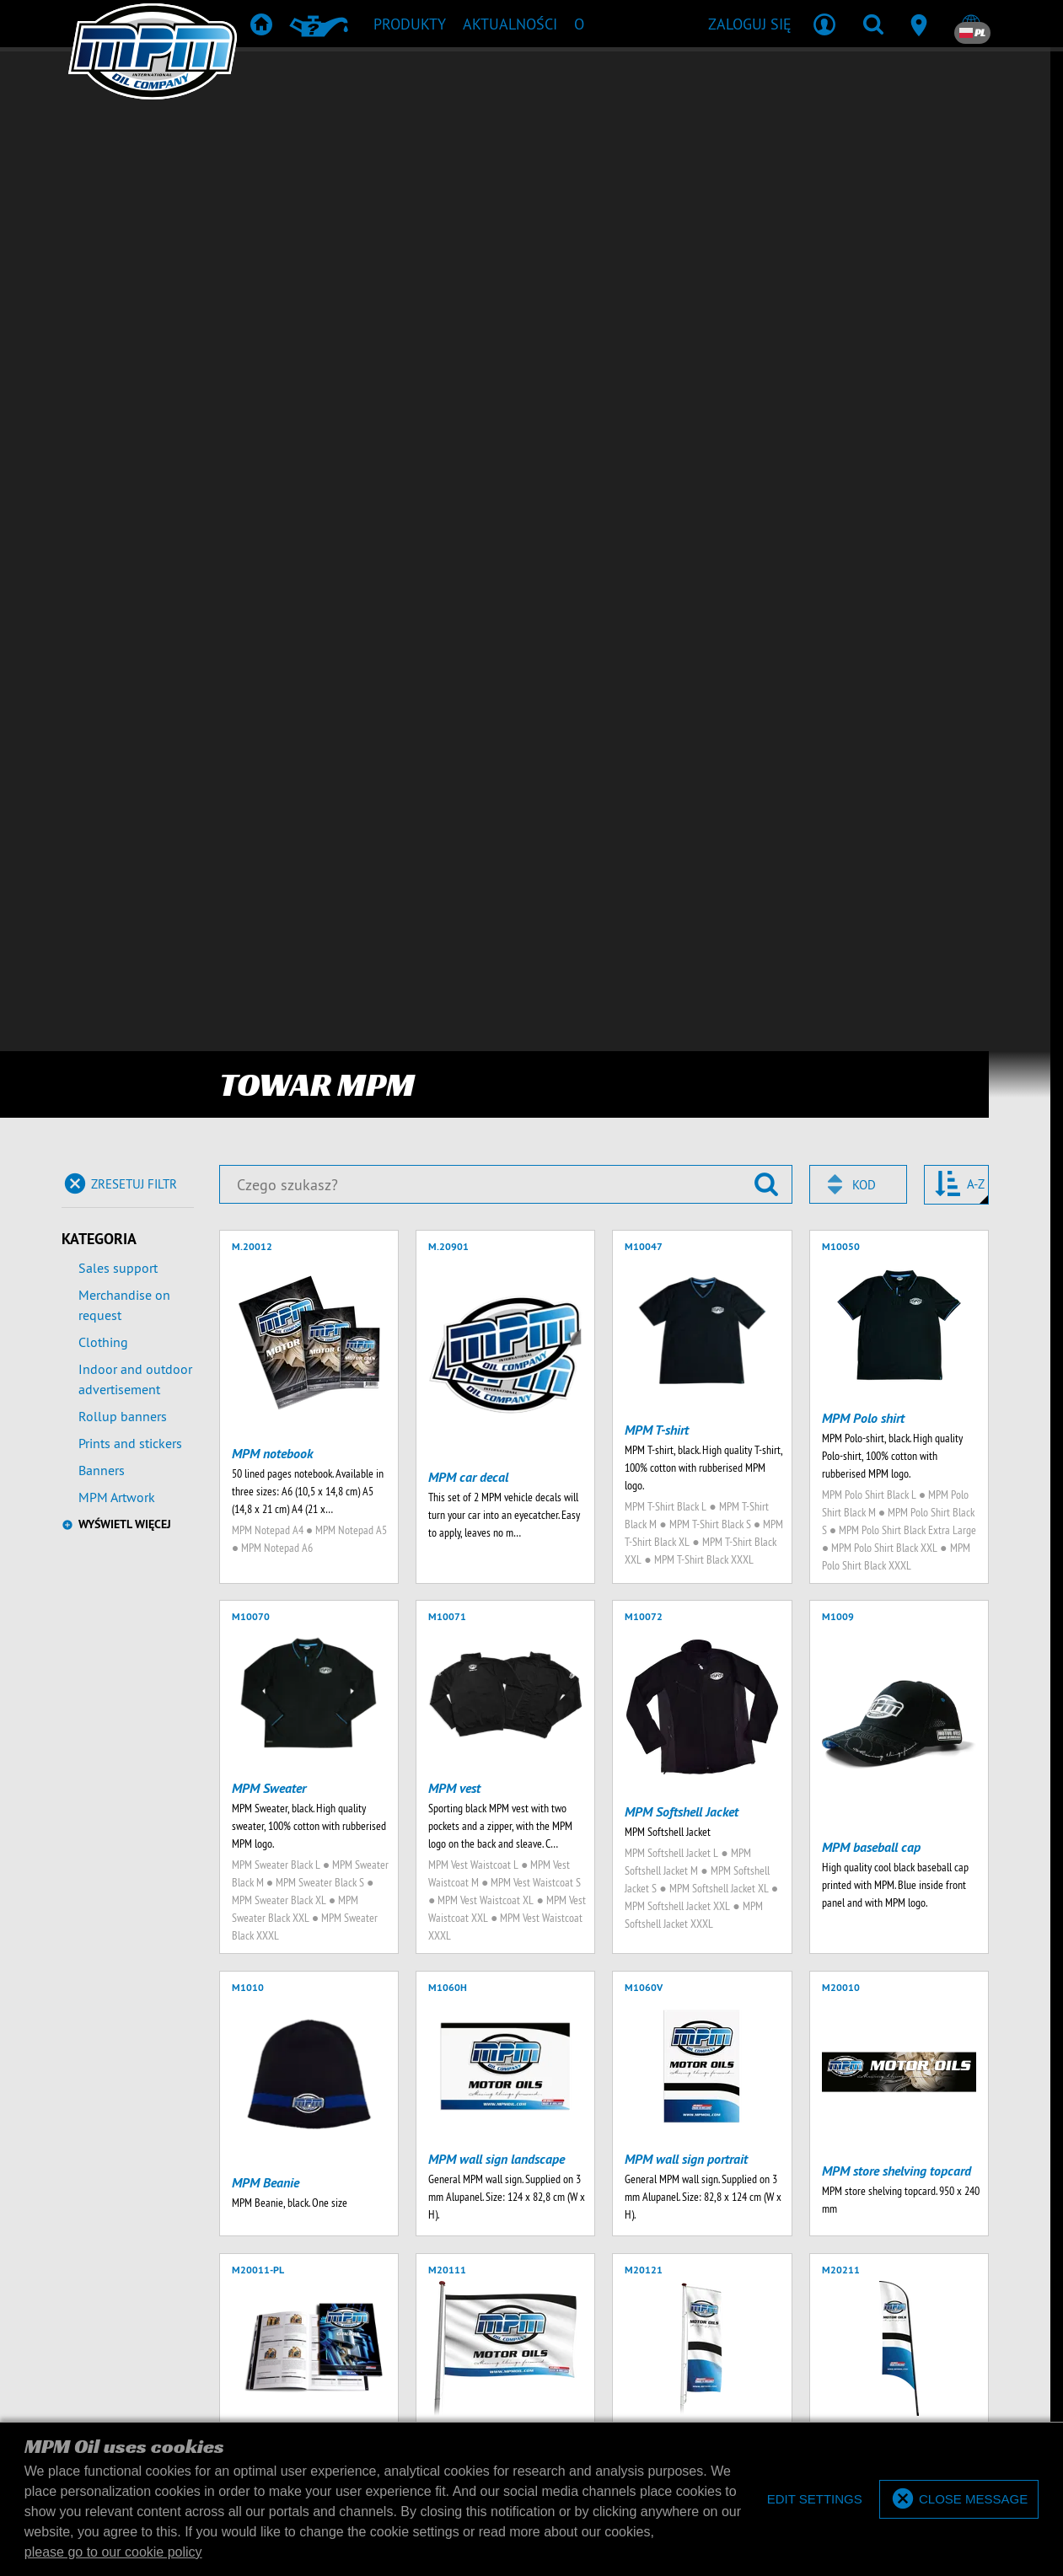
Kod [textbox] (864, 154)
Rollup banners (122, 386)
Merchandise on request (124, 274)
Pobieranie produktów (529, 2184)
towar (699, 2158)
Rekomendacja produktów (487, 2158)
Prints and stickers (130, 413)
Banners (101, 440)
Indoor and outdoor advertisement (135, 349)
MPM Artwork (116, 467)
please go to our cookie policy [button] (113, 2552)
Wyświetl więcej (124, 494)
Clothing (103, 311)
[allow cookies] (959, 2500)
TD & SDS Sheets (622, 2158)
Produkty (369, 2158)
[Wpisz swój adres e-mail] (210, 2045)
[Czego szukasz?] (505, 154)
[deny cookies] (813, 2500)
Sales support (118, 237)
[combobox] (858, 154)
